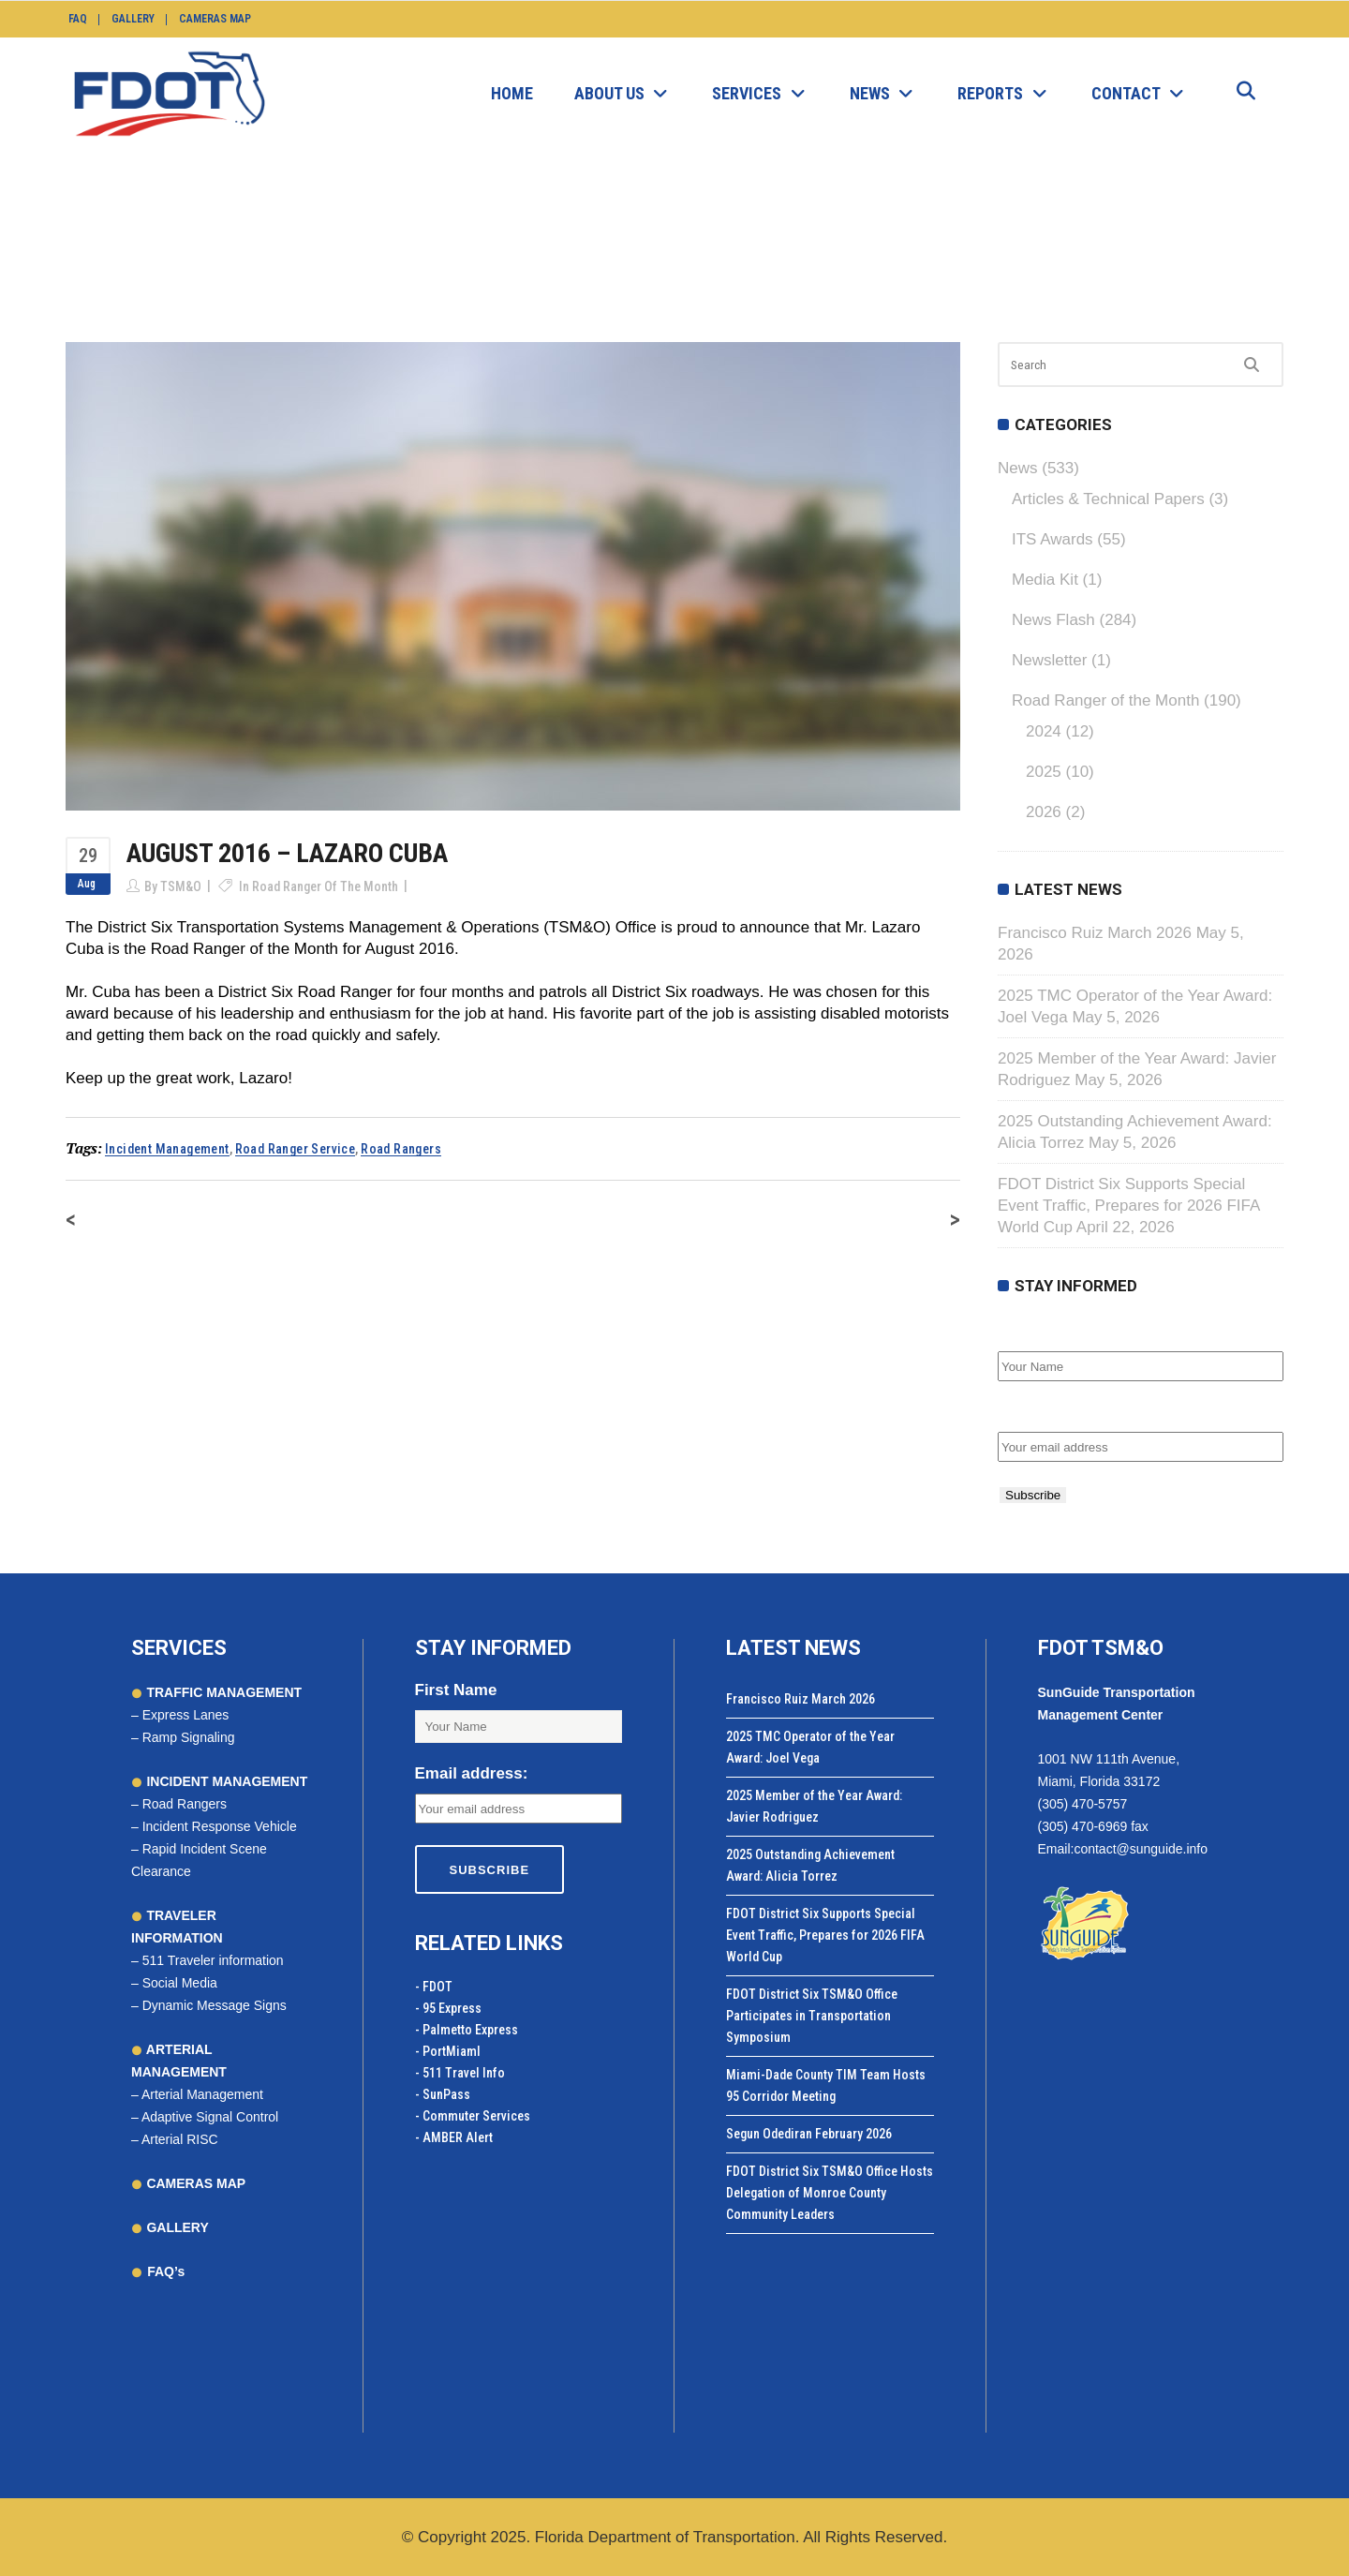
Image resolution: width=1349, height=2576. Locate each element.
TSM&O (180, 886)
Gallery (133, 18)
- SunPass (442, 2094)
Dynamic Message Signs (214, 2005)
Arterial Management (202, 2094)
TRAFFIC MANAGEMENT (223, 1692)
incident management (167, 1148)
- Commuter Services (472, 2115)
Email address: (1054, 1412)
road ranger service (295, 1148)
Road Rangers (184, 1803)
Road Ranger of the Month (658, 239)
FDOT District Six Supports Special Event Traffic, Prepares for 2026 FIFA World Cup (1128, 1205)
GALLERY (176, 2227)
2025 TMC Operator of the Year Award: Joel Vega (810, 1747)
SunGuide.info (472, 239)
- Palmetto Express (466, 2029)
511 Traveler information (213, 1960)
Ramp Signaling (188, 1737)
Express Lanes (186, 1714)
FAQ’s (166, 2271)
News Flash (1053, 620)
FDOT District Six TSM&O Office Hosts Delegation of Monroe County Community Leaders (829, 2193)
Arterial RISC (179, 2139)
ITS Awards (1052, 539)
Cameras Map (215, 18)
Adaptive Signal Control (209, 2116)
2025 (1043, 772)
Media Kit (1045, 579)
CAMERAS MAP (194, 2183)
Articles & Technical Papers (1108, 499)
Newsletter (1049, 660)
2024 (1043, 731)
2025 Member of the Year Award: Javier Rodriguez (814, 1806)
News (546, 239)
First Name (1039, 1331)
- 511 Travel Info (460, 2072)
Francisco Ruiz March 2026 (1095, 933)
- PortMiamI (448, 2051)
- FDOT (433, 1986)
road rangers (401, 1148)
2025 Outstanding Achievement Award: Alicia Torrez (810, 1865)
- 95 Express (448, 2008)
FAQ (77, 18)
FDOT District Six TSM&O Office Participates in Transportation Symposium (811, 2016)
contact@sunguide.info (1141, 1848)
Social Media (179, 1982)
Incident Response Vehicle (219, 1826)
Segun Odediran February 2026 (809, 2133)
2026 (1043, 812)
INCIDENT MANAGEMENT (225, 1781)
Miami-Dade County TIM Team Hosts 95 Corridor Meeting (826, 2085)
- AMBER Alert (454, 2137)
